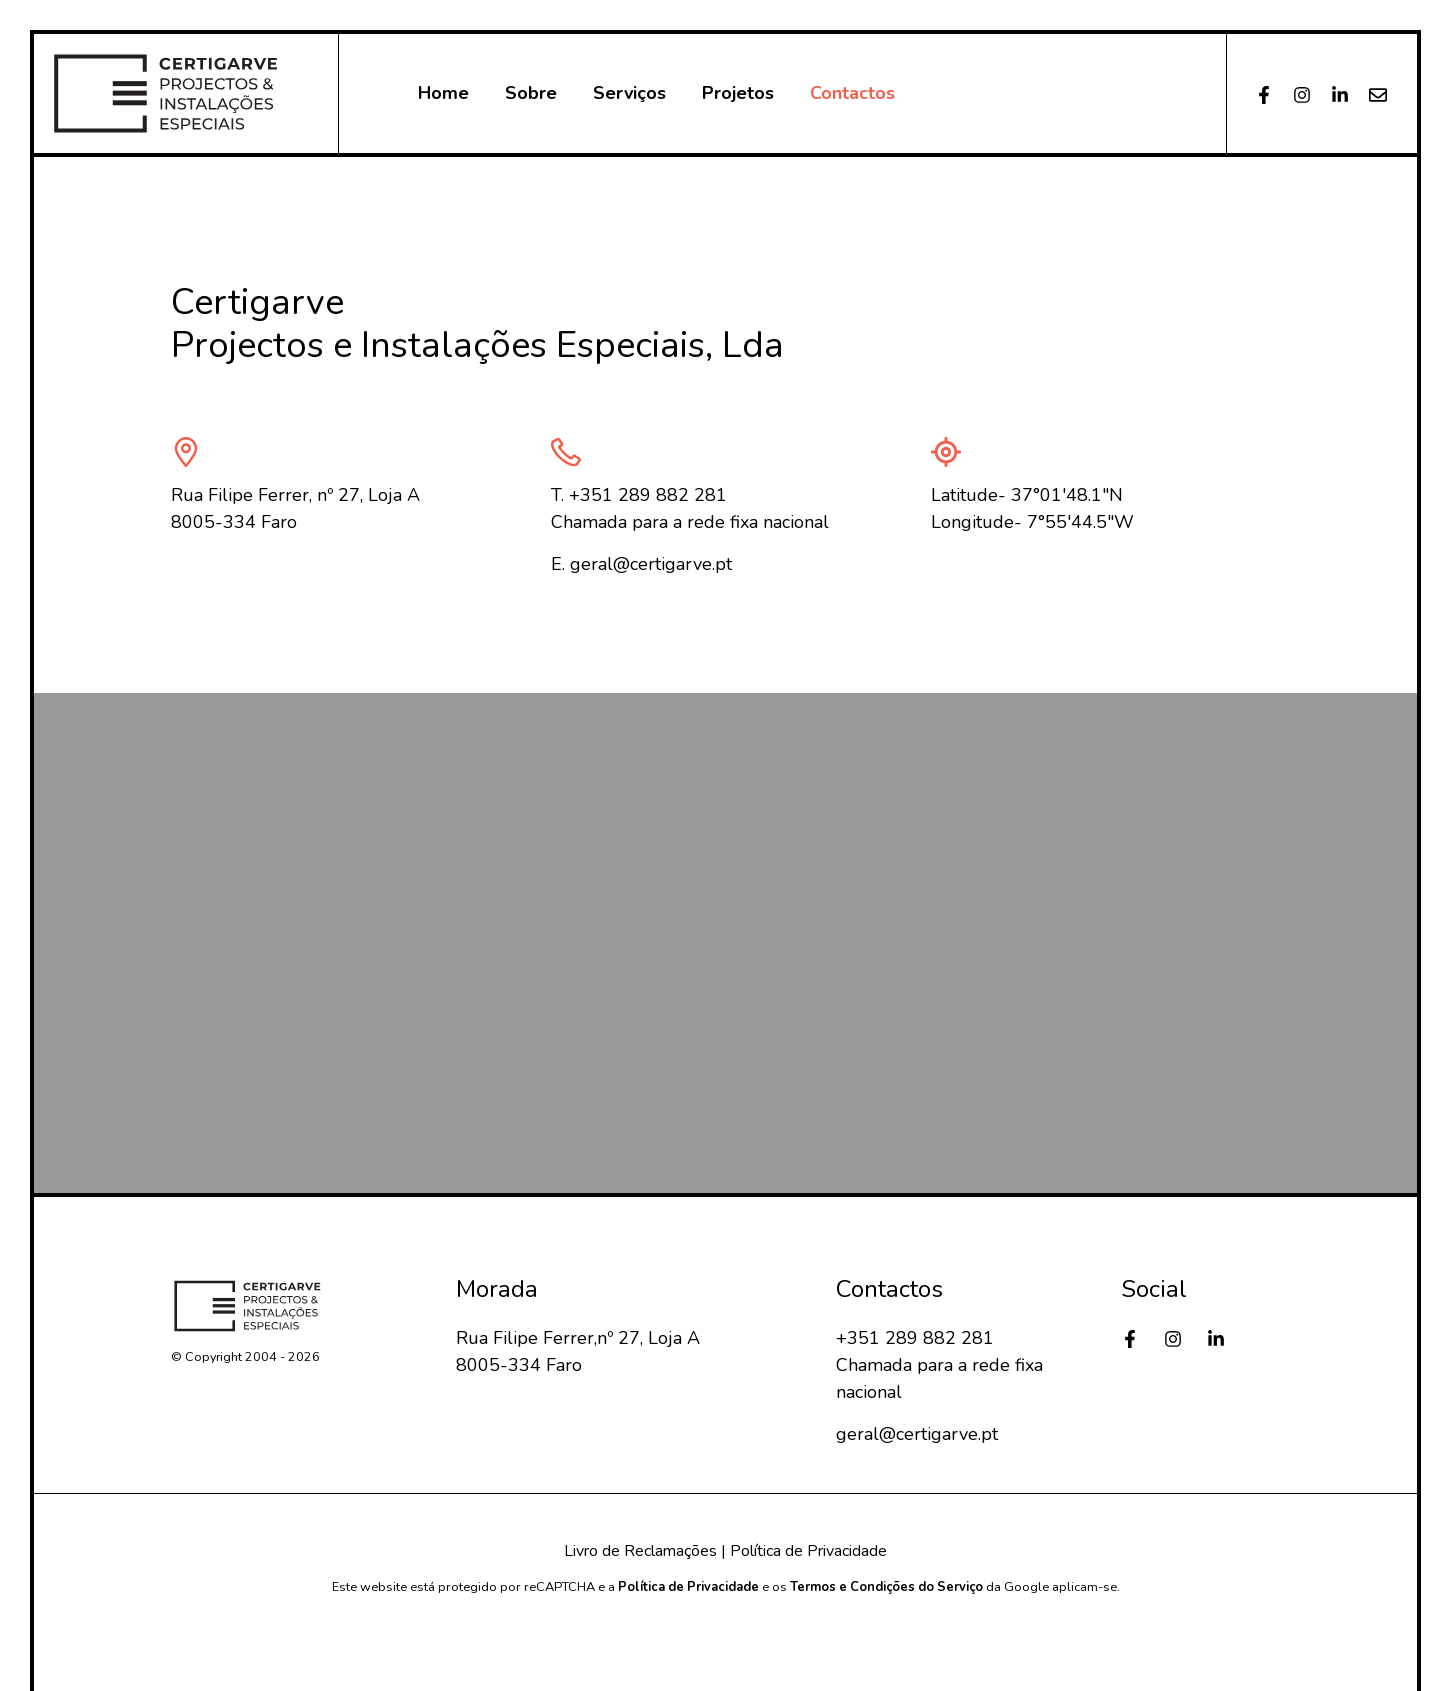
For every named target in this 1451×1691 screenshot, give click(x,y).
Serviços (629, 93)
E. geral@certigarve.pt (641, 564)
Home (443, 93)
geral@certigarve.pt (917, 1434)
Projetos (738, 93)
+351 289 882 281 (915, 1338)
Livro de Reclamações (640, 1551)
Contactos (852, 93)
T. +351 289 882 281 (639, 495)
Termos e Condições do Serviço (886, 1587)
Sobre (531, 93)
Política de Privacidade (808, 1551)
